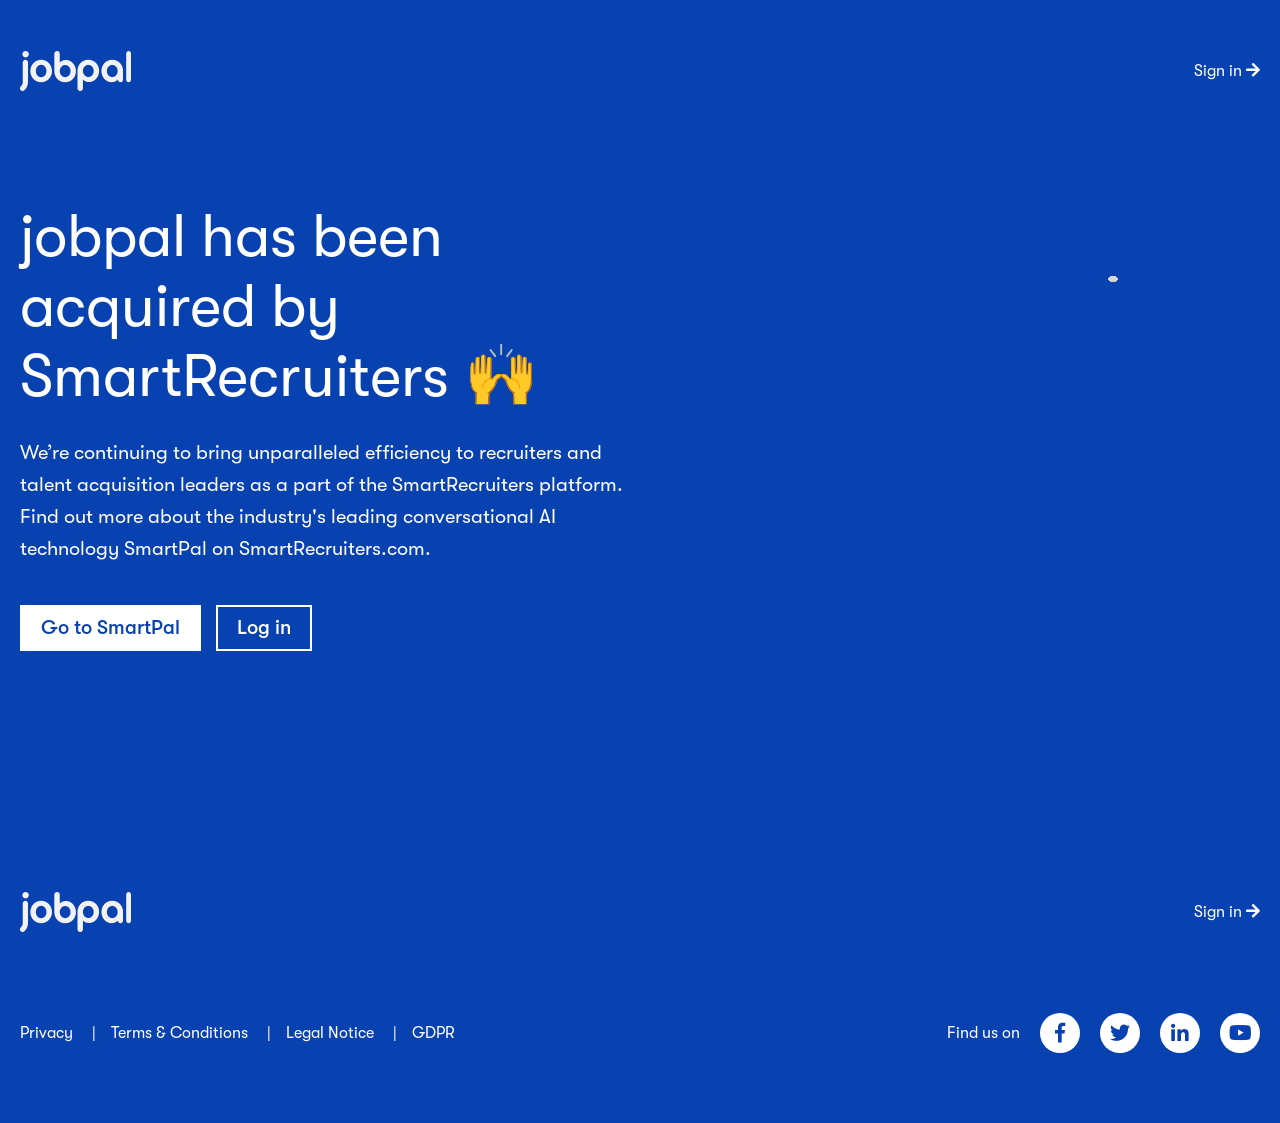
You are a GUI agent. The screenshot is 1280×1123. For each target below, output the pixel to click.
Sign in (1227, 71)
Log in (264, 627)
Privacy (46, 1033)
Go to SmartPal (110, 627)
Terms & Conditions (179, 1033)
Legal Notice (330, 1033)
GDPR (433, 1033)
